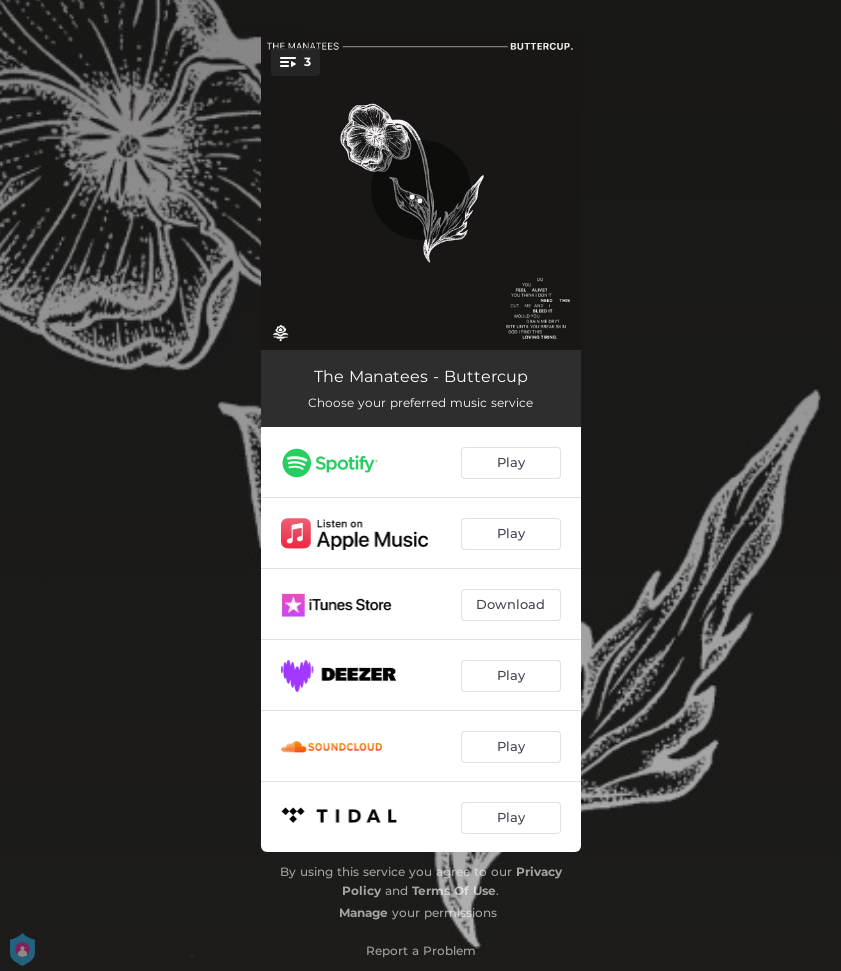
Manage (363, 912)
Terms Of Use (454, 890)
